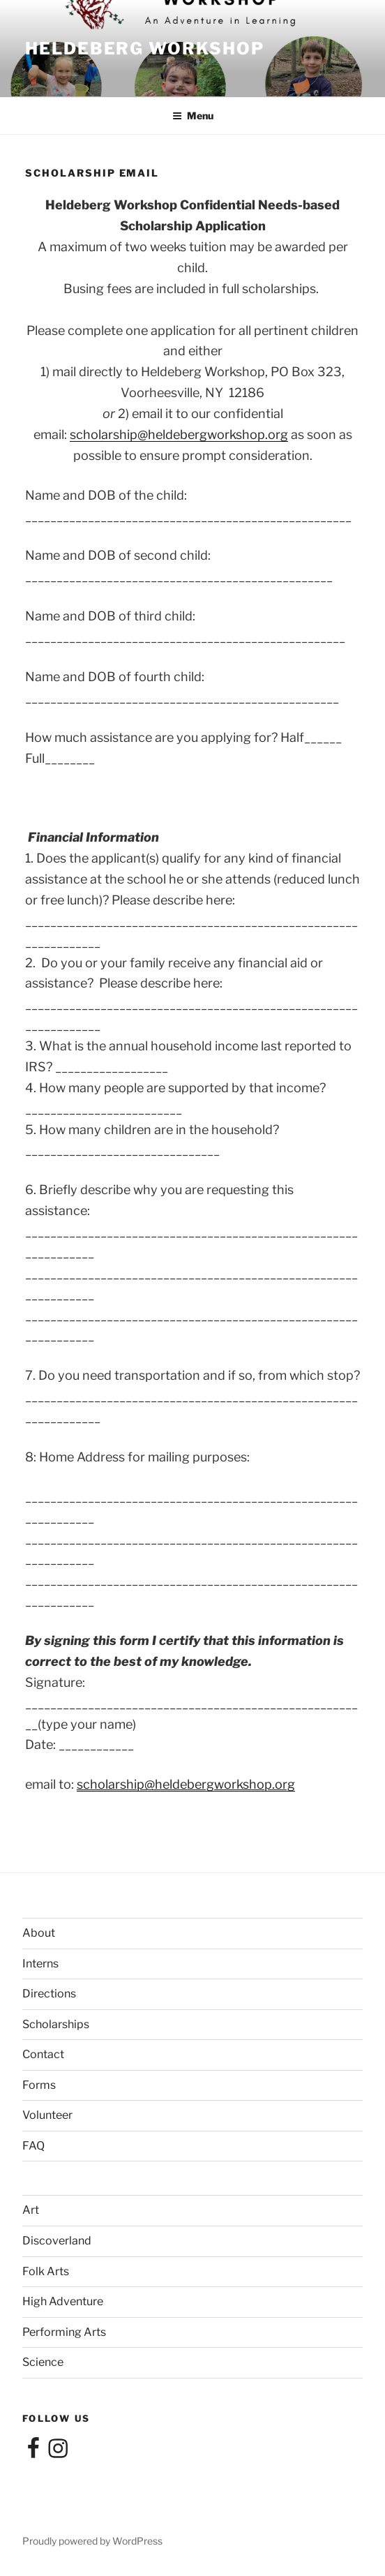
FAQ (33, 2145)
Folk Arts (45, 2271)
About (38, 1933)
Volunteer (47, 2115)
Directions (49, 1993)
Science (42, 2362)
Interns (40, 1963)
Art (30, 2210)
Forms (39, 2085)
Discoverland (56, 2240)
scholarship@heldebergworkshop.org (179, 434)
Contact (43, 2054)
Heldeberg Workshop (144, 48)
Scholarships (55, 2024)
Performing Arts (64, 2332)
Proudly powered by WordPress (92, 2541)
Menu (192, 115)
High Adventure (62, 2301)
